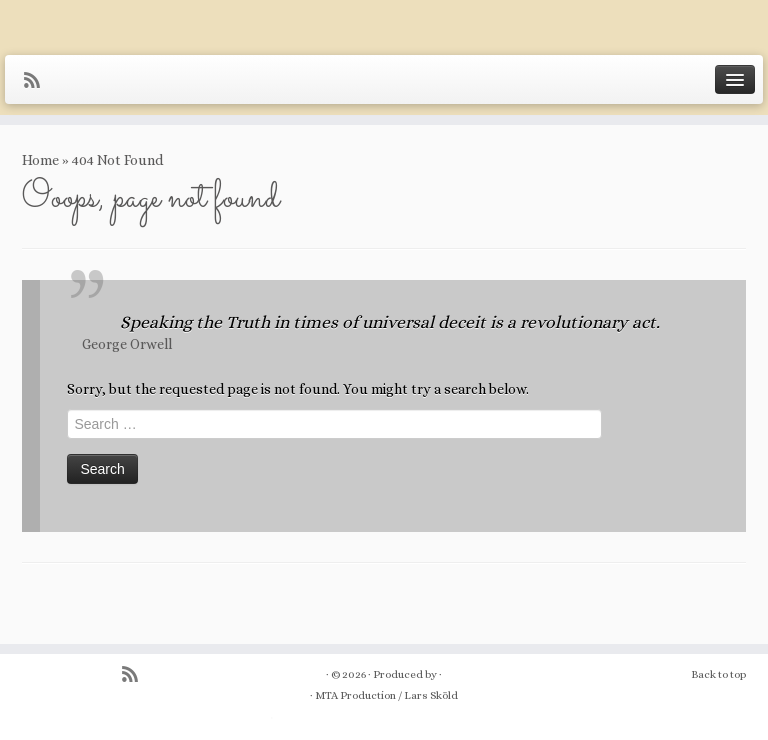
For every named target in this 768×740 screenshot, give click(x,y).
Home (40, 160)
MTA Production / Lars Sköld (386, 695)
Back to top (718, 674)
